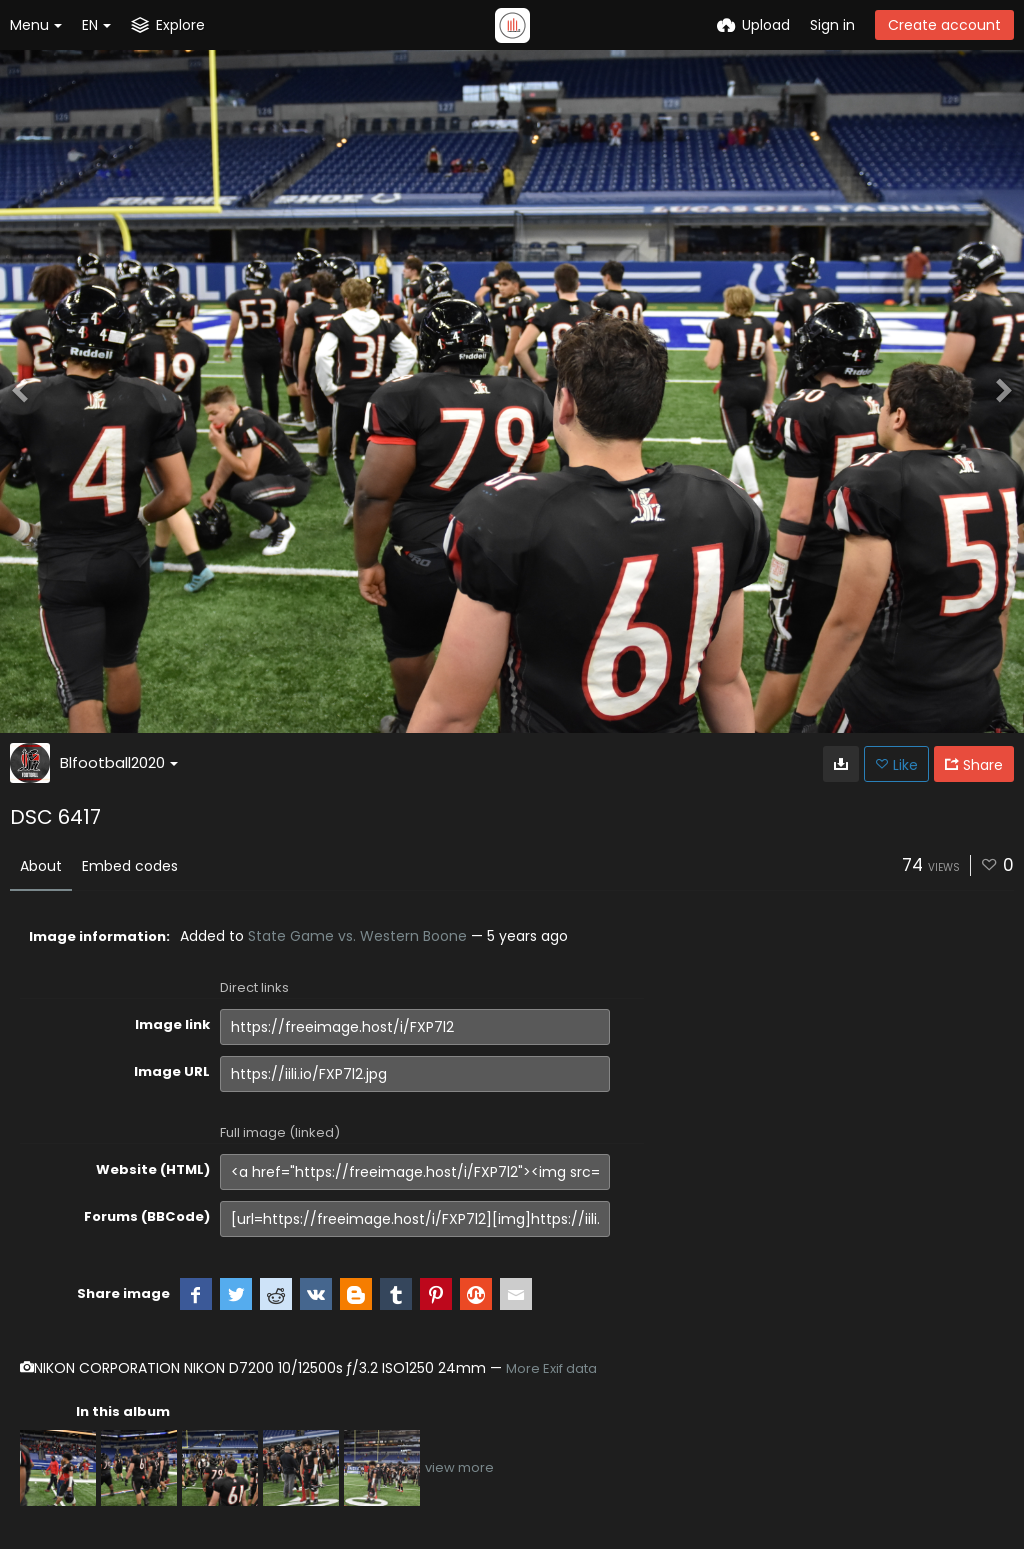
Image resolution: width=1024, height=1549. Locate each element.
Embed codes (130, 866)
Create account (944, 25)
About (41, 866)
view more (459, 1467)
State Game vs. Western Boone (357, 936)
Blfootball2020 (119, 762)
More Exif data (551, 1368)
